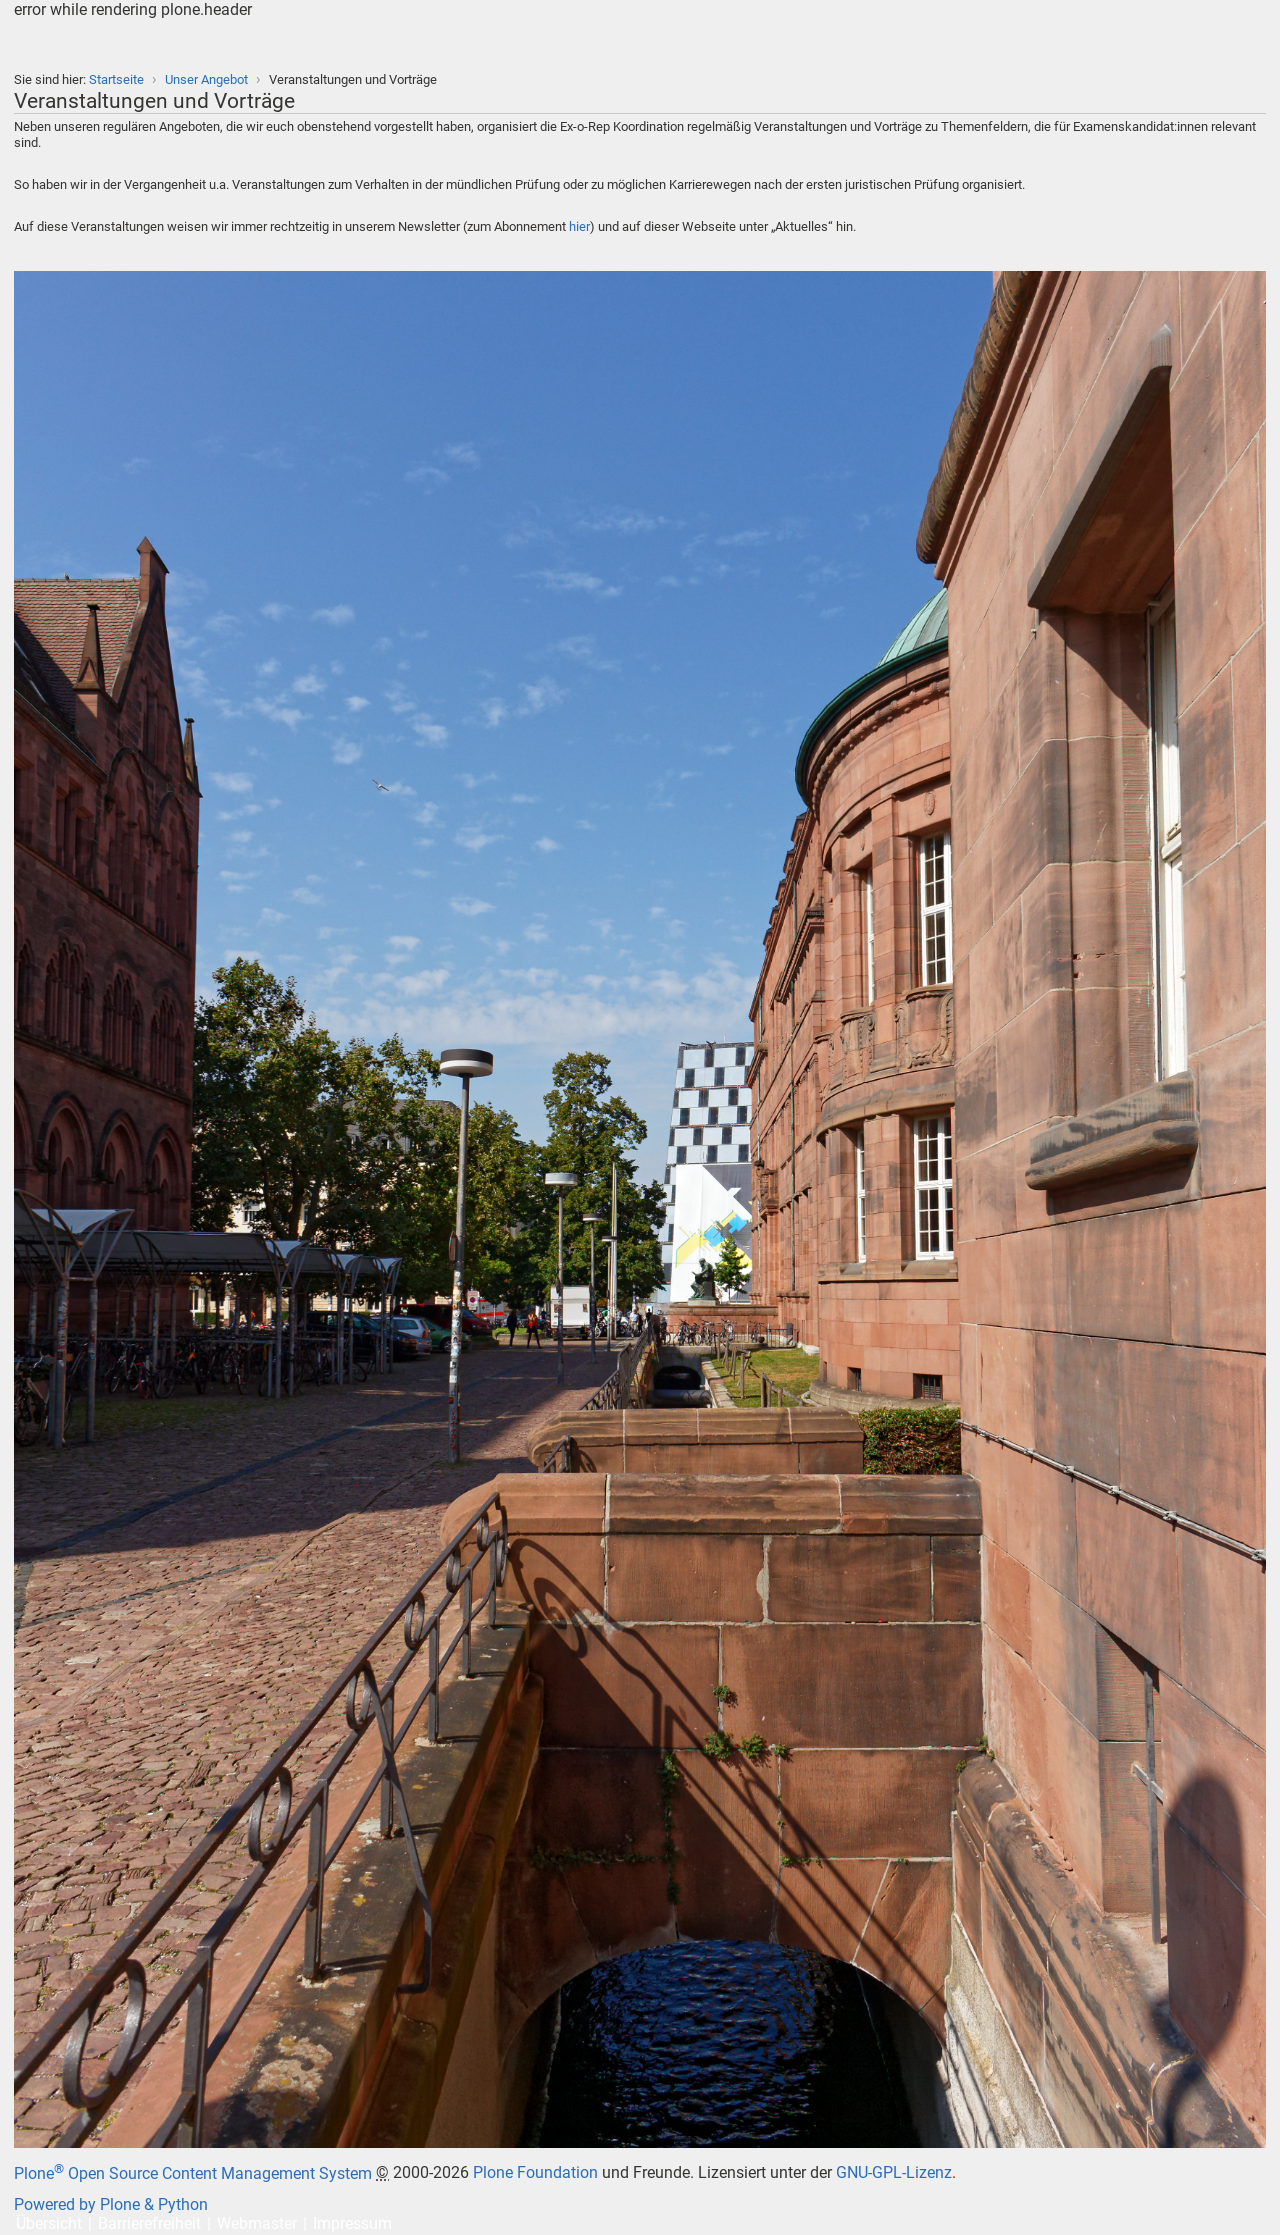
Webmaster (257, 2223)
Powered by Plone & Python (111, 2204)
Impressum (352, 2223)
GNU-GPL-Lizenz (894, 2173)
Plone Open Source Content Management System (193, 2173)
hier (579, 226)
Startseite (116, 79)
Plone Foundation (535, 2173)
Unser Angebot (206, 79)
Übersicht (49, 2223)
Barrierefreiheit (149, 2223)
